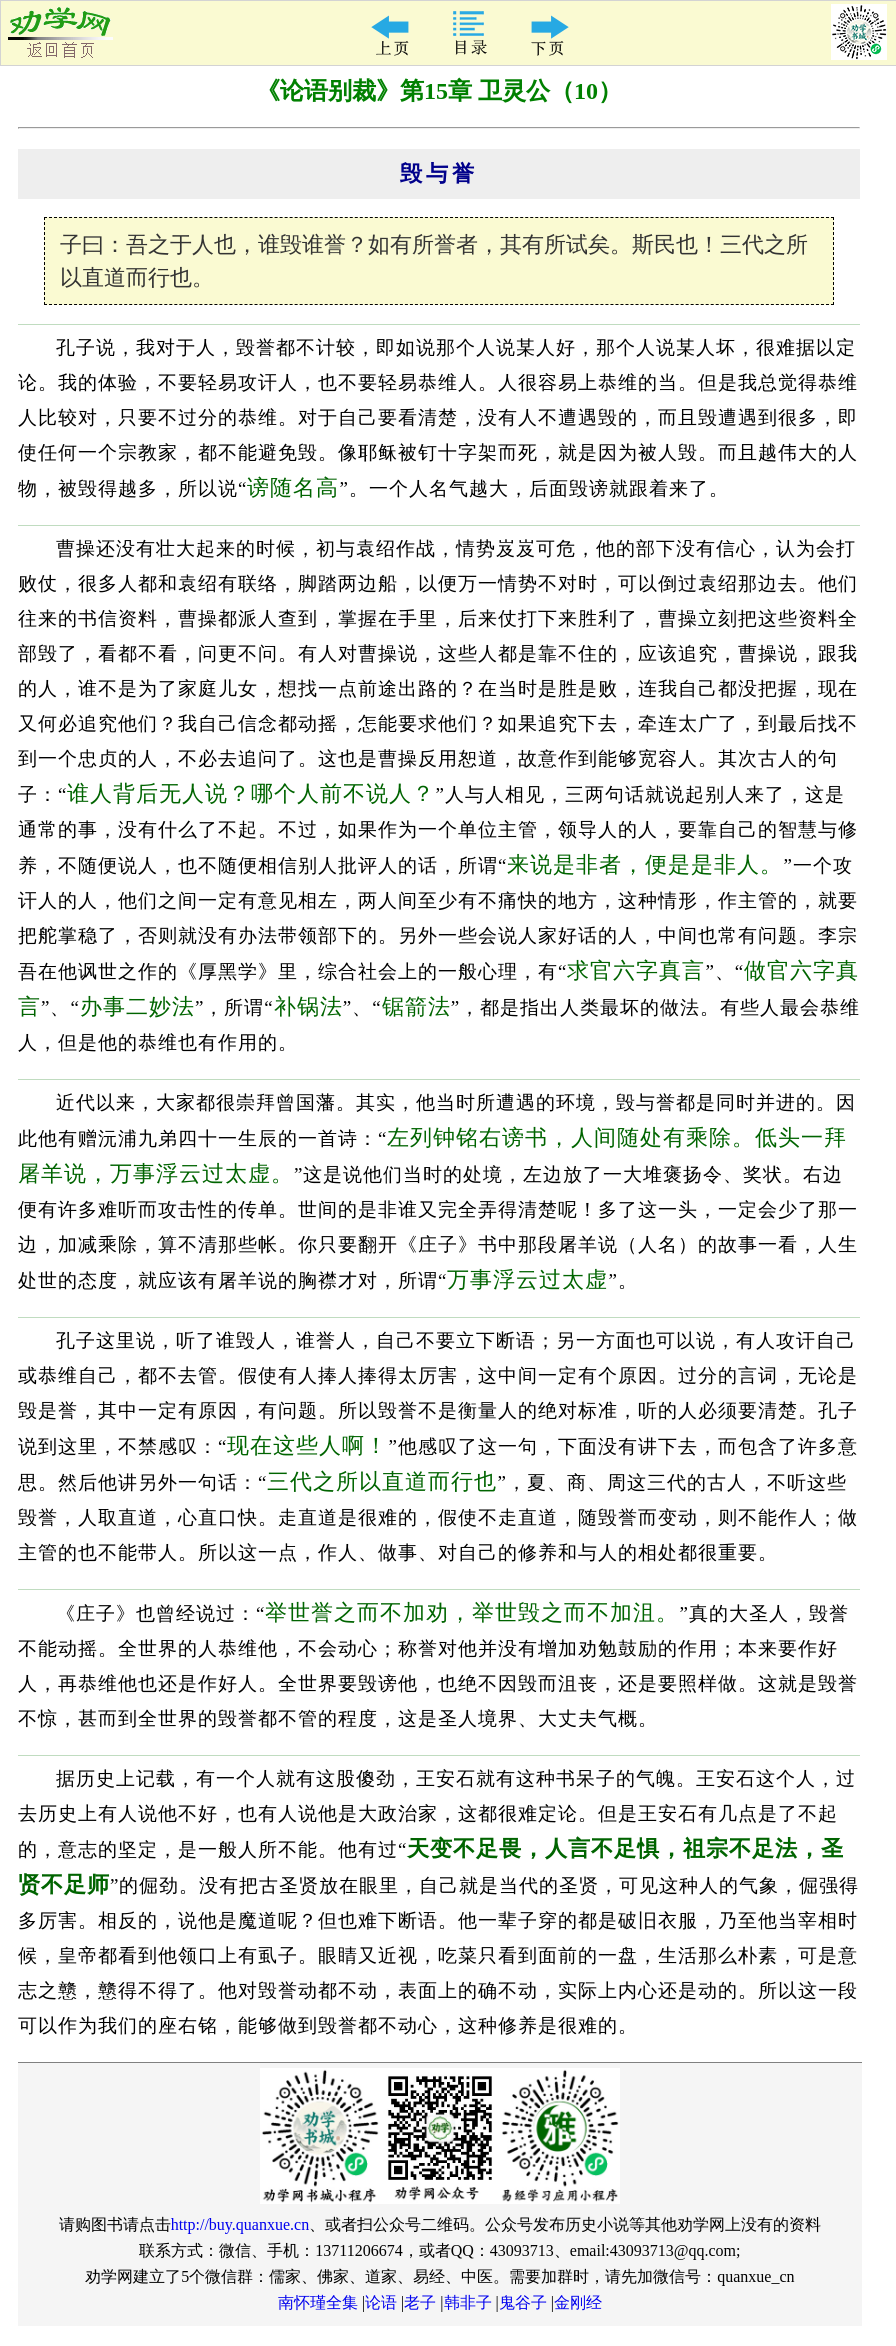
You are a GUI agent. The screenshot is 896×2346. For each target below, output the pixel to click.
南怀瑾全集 (318, 2302)
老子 (420, 2302)
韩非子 (468, 2302)
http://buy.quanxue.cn (240, 2224)
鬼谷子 (523, 2302)
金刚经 (578, 2302)
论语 (381, 2302)
